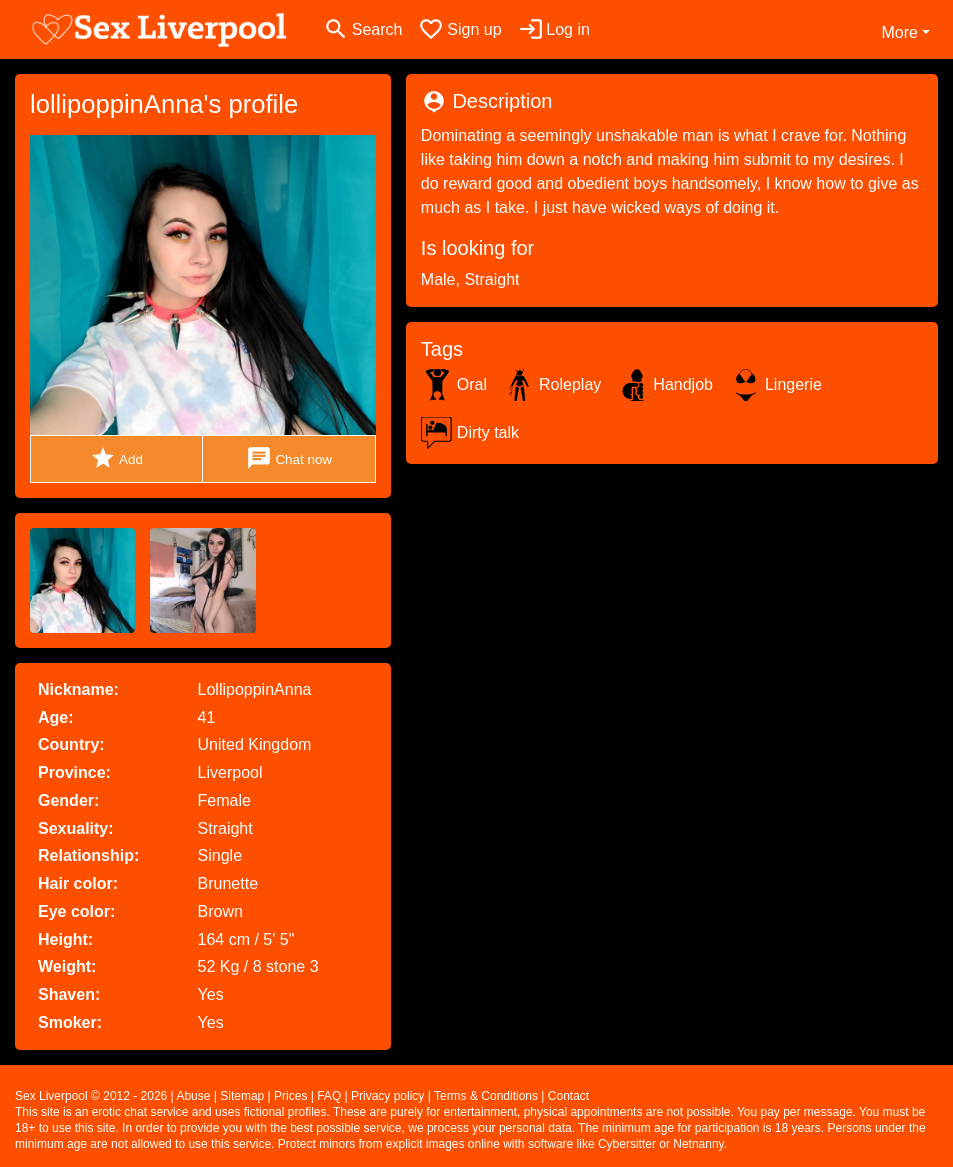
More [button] (899, 32)
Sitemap (242, 1096)
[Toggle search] (362, 29)
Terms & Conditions (486, 1096)
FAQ (329, 1096)
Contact (568, 1096)
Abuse (193, 1096)
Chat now (289, 458)
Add (116, 458)
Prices (290, 1096)
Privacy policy (387, 1096)
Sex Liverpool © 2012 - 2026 (91, 1096)
